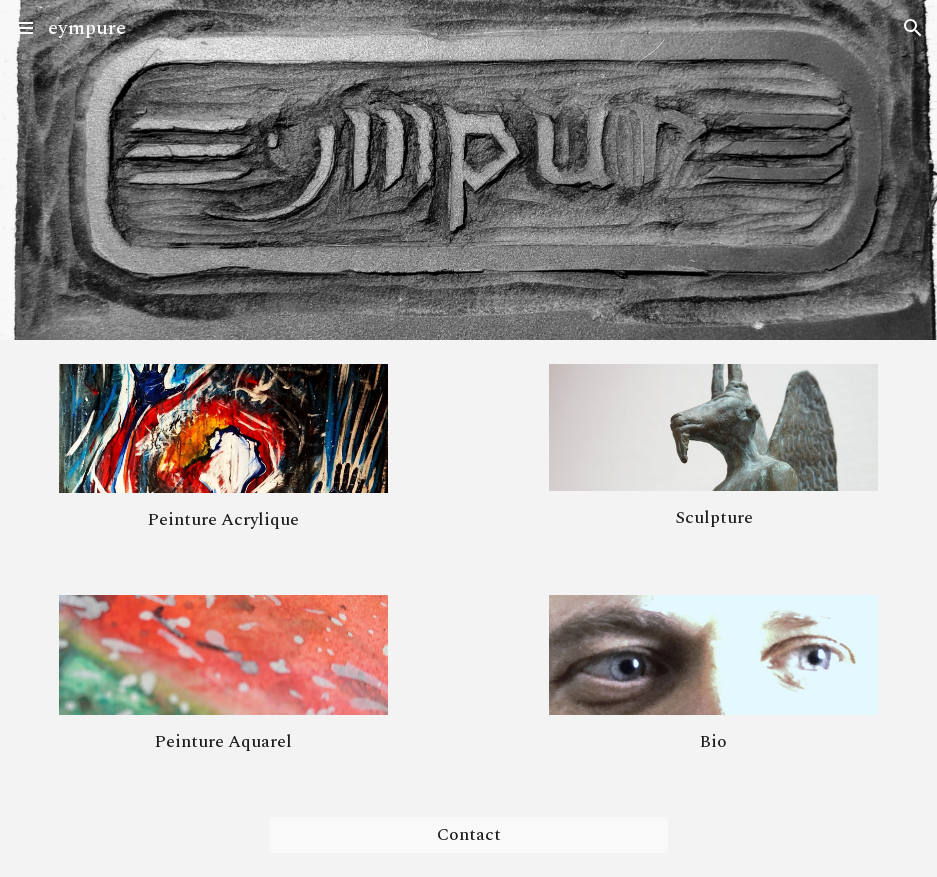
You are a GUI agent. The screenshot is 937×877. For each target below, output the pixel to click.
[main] (223, 520)
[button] (24, 27)
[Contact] (469, 835)
